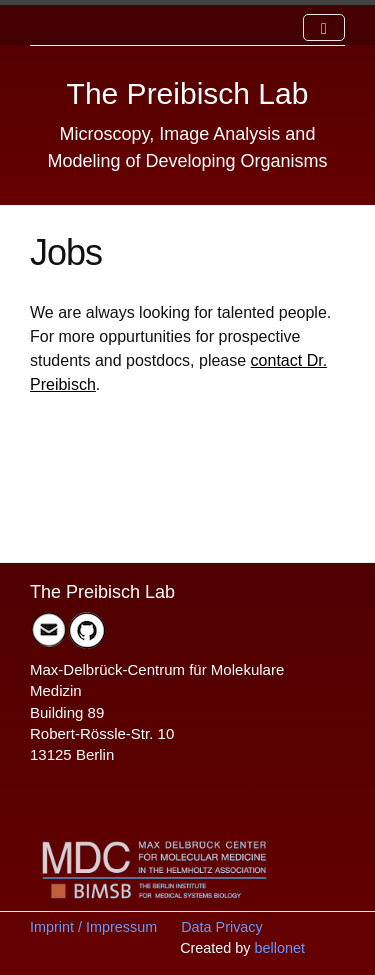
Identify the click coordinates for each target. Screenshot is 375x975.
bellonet (280, 948)
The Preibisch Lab (188, 93)
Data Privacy (222, 927)
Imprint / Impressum (93, 927)
